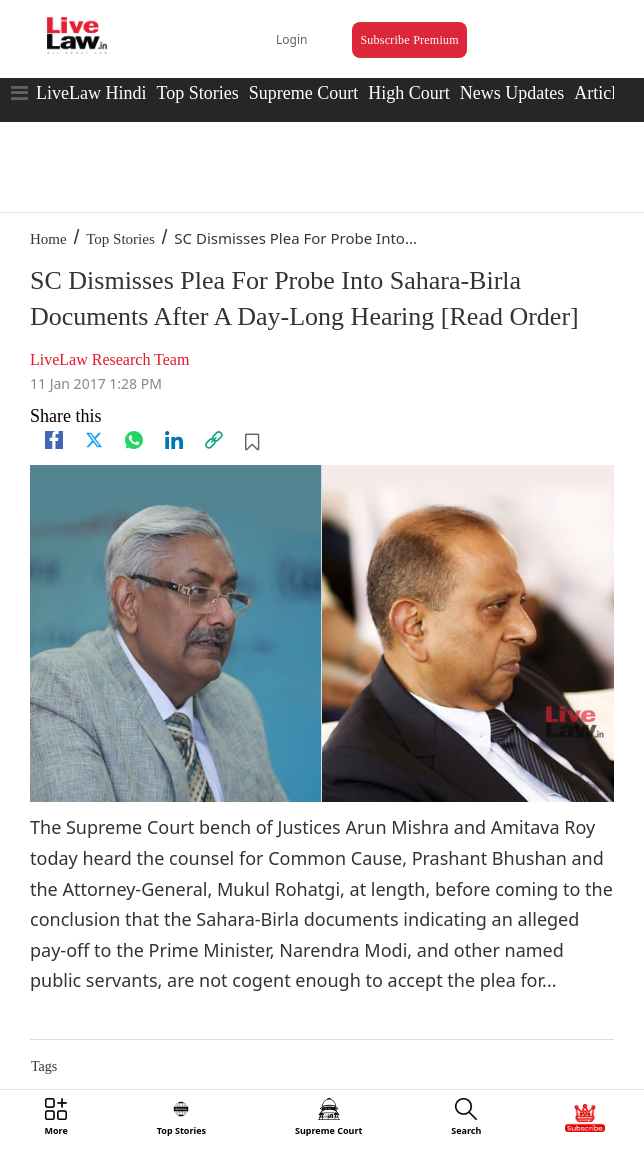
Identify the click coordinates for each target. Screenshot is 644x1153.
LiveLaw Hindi (91, 93)
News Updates (512, 93)
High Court (409, 93)
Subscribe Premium (409, 40)
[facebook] (54, 440)
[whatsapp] (134, 440)
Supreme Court (304, 93)
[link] (214, 440)
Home (48, 239)
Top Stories (197, 93)
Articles (602, 93)
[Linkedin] (174, 440)
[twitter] (94, 440)
